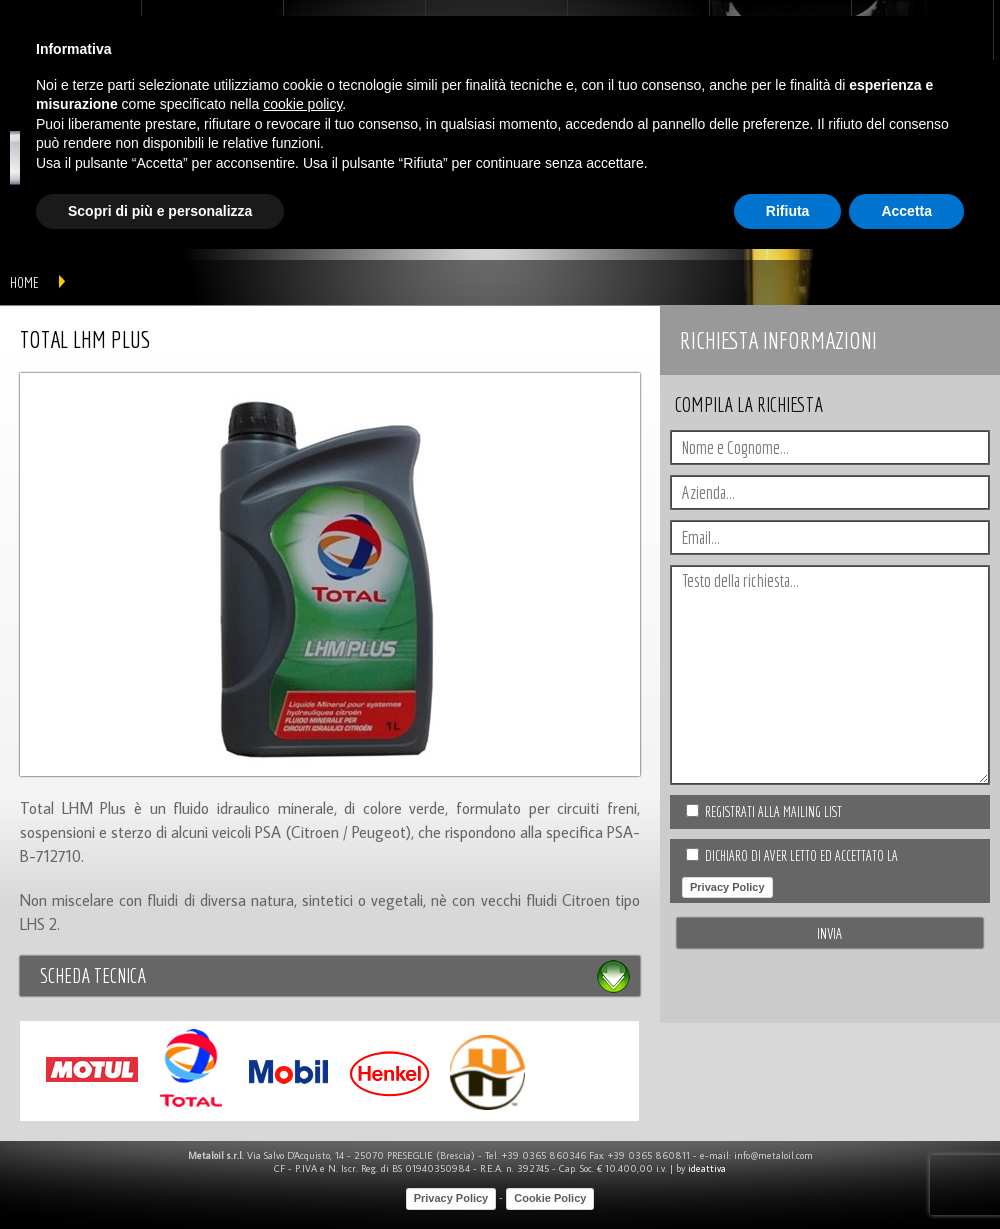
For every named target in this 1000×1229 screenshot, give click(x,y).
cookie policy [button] (302, 104)
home (24, 282)
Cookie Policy (550, 1198)
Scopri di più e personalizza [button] (160, 211)
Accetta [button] (906, 211)
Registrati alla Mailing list (773, 812)
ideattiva (707, 1168)
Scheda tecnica (93, 975)
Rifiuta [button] (788, 211)
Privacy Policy (727, 887)
